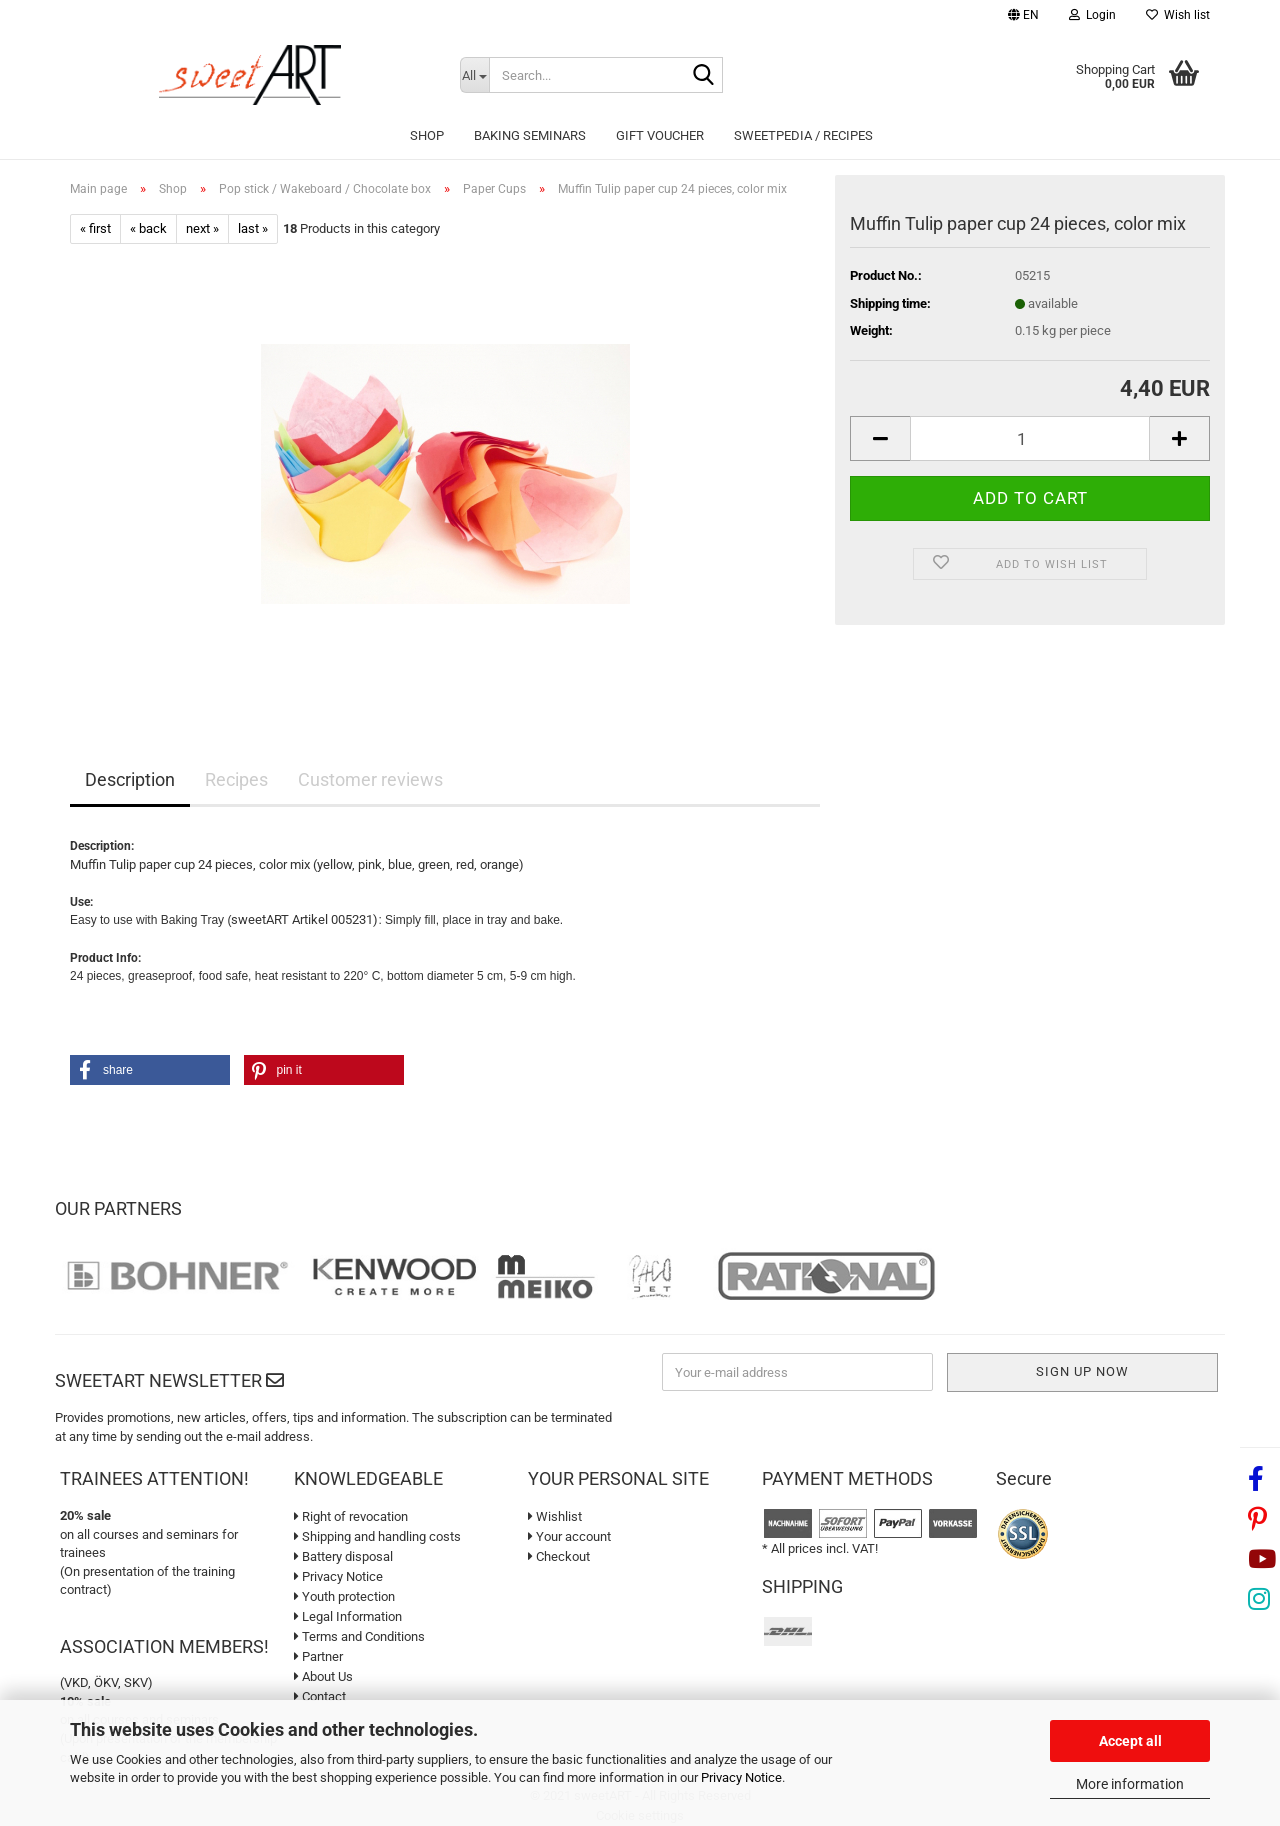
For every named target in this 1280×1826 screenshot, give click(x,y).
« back (148, 228)
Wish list (1178, 15)
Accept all (1130, 1741)
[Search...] (474, 75)
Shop (427, 135)
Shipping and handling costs (377, 1536)
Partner (318, 1656)
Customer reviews (370, 779)
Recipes (236, 779)
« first (95, 228)
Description (130, 779)
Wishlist (555, 1516)
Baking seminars (530, 135)
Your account (569, 1536)
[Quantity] (1030, 438)
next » (202, 228)
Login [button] (1092, 15)
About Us (323, 1676)
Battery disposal (343, 1556)
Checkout (559, 1556)
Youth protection (344, 1596)
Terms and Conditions (359, 1636)
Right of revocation (351, 1516)
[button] (1023, 17)
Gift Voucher (660, 135)
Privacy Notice (741, 1777)
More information (1130, 1784)
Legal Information (348, 1616)
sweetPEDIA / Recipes (803, 135)
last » (253, 228)
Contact (320, 1696)
